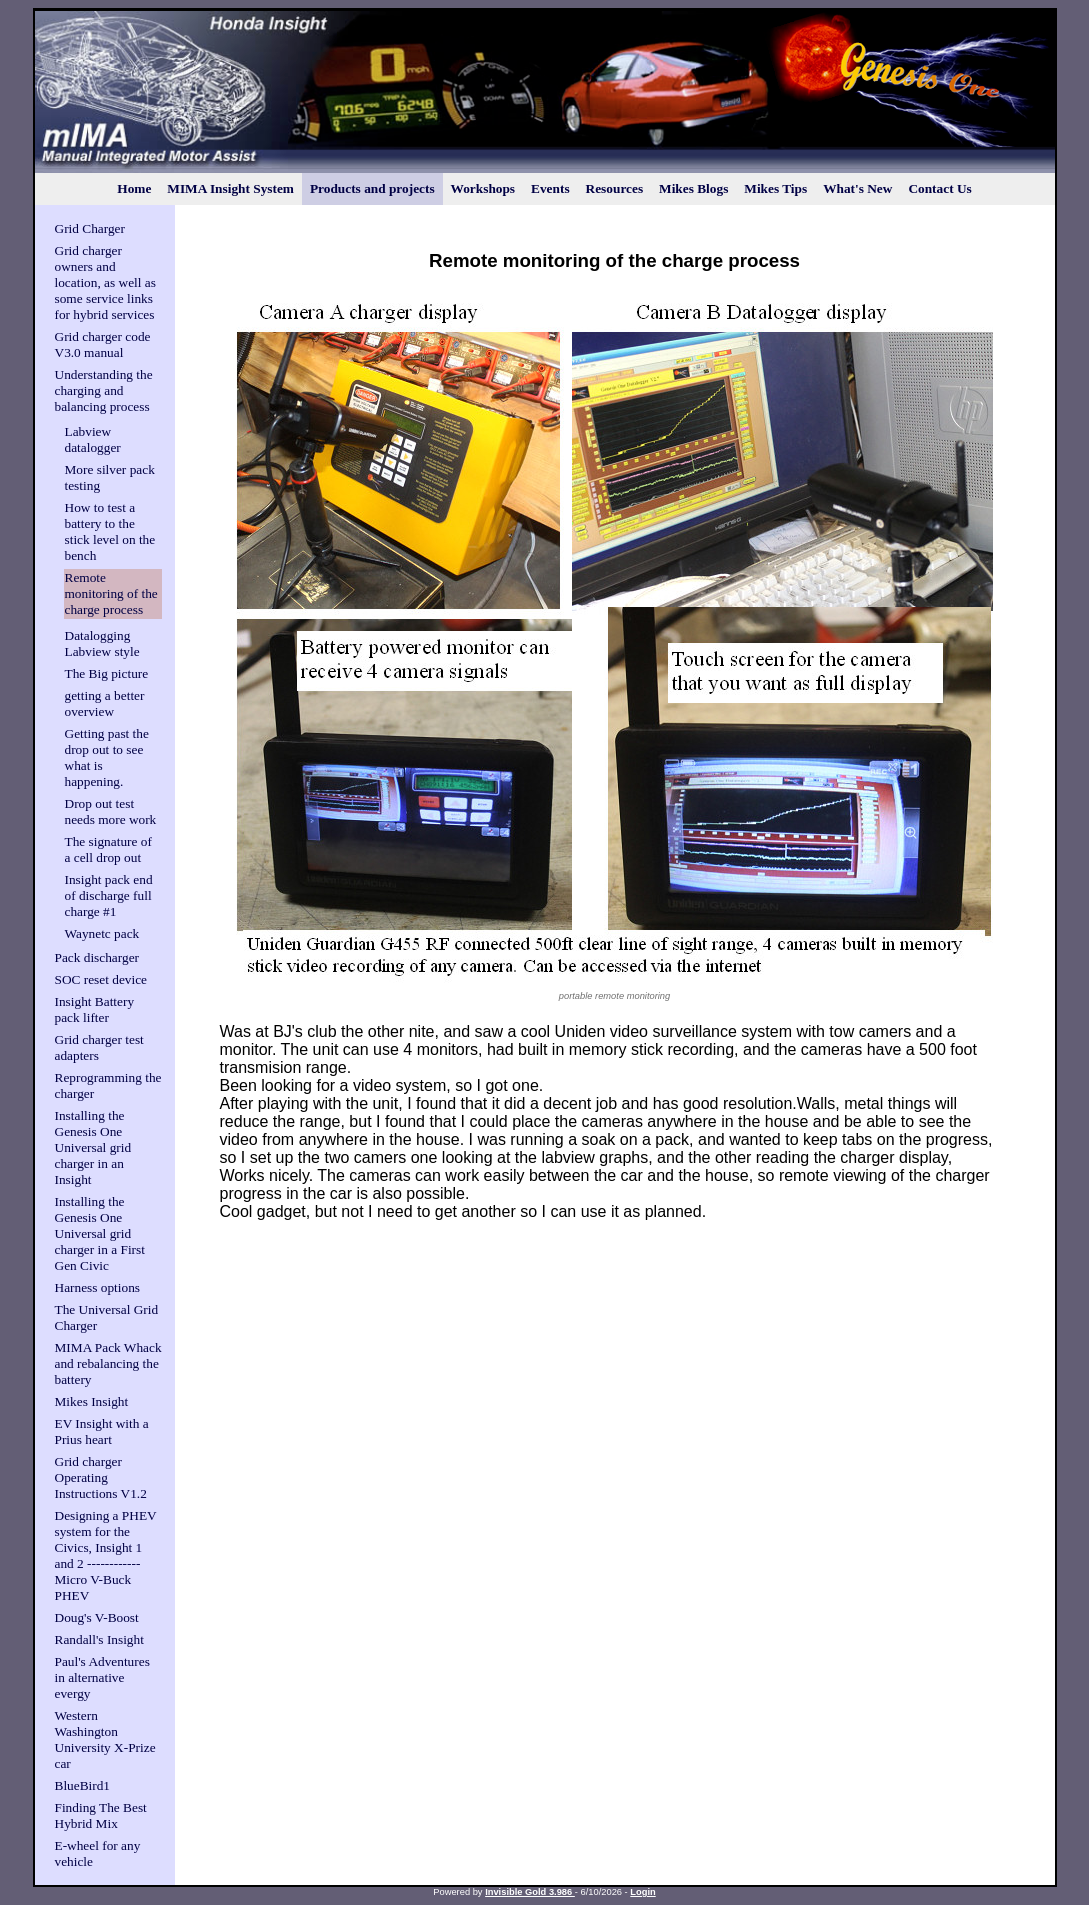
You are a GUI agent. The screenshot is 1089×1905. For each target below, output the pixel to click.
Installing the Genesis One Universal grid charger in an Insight (93, 1147)
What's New (857, 188)
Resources (615, 188)
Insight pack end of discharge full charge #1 (109, 895)
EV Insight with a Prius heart (102, 1431)
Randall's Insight (99, 1639)
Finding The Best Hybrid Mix (101, 1815)
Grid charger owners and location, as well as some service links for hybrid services (105, 282)
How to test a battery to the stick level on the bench (110, 531)
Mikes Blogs (693, 188)
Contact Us (939, 188)
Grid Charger (90, 228)
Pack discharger (97, 957)
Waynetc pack (102, 933)
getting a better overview (105, 703)
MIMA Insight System (230, 188)
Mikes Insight (92, 1401)
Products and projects (372, 188)
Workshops (483, 188)
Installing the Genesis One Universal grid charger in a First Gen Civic (100, 1233)
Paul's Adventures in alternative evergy (102, 1677)
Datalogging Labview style (102, 643)
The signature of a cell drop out (108, 849)
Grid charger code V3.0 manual (103, 344)
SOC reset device (101, 979)
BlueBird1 (83, 1785)
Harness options (98, 1287)
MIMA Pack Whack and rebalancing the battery (108, 1363)
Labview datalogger (93, 439)
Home (134, 188)
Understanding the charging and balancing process (104, 390)
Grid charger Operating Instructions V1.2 (101, 1477)
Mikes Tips (775, 188)
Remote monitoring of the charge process (111, 593)
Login (642, 1892)
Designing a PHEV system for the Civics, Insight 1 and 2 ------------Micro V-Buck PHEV (106, 1555)
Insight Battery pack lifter (95, 1009)
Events (550, 188)
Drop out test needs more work (111, 811)
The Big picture (107, 673)
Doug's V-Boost (97, 1617)
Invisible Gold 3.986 (530, 1892)
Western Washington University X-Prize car (105, 1739)
